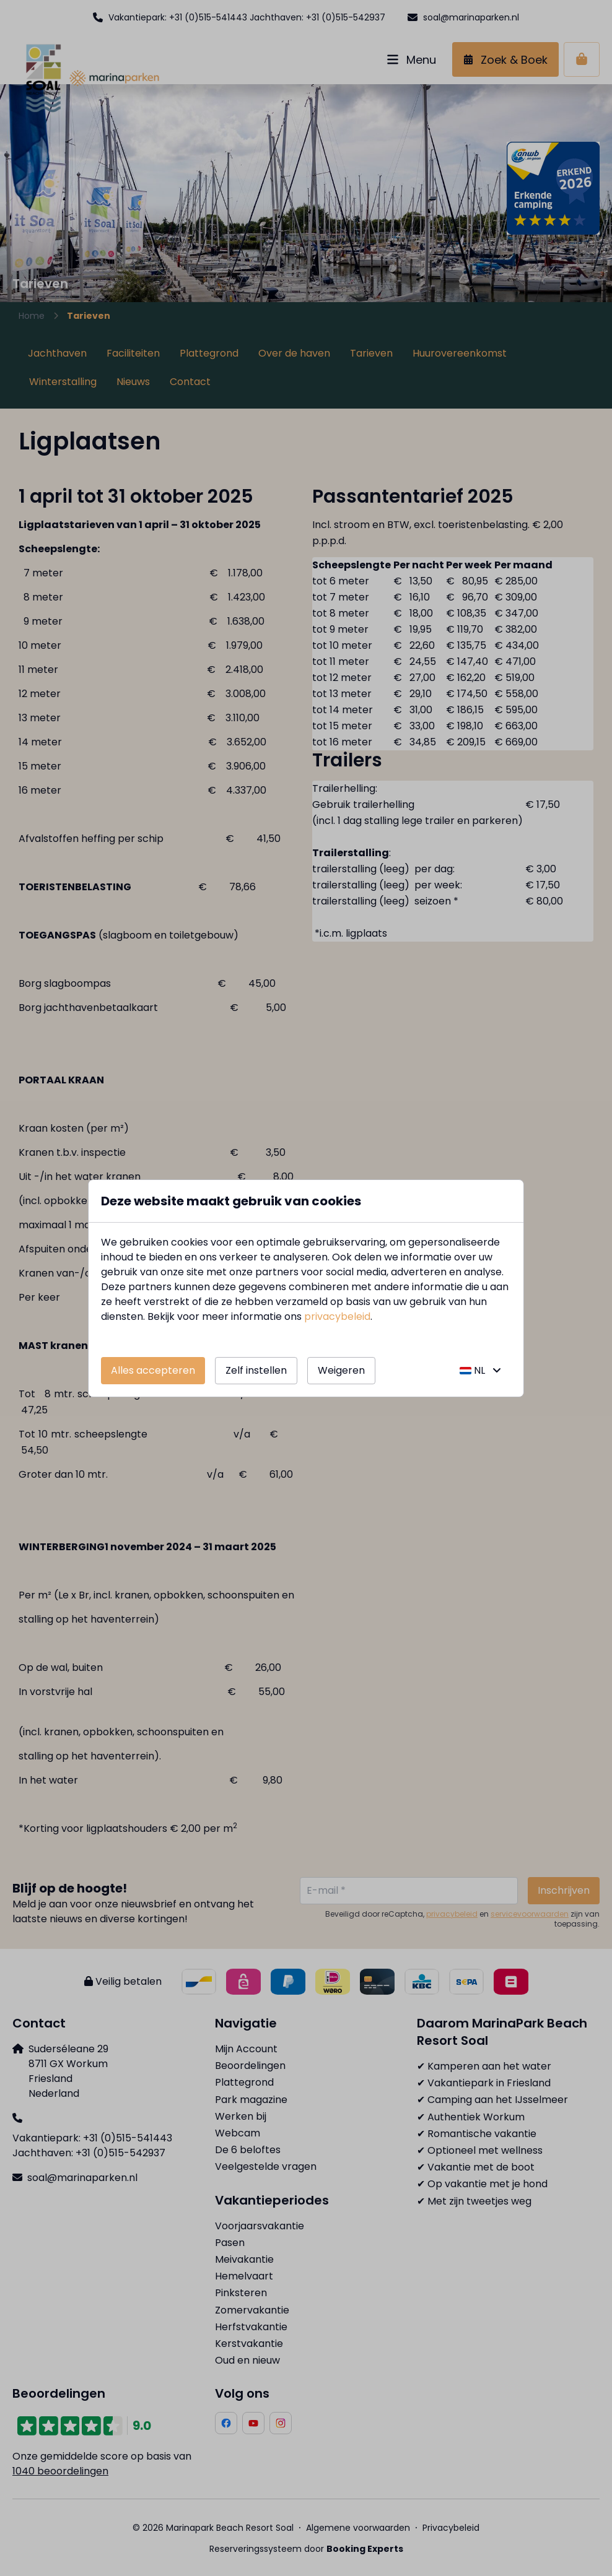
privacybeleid (337, 1316)
